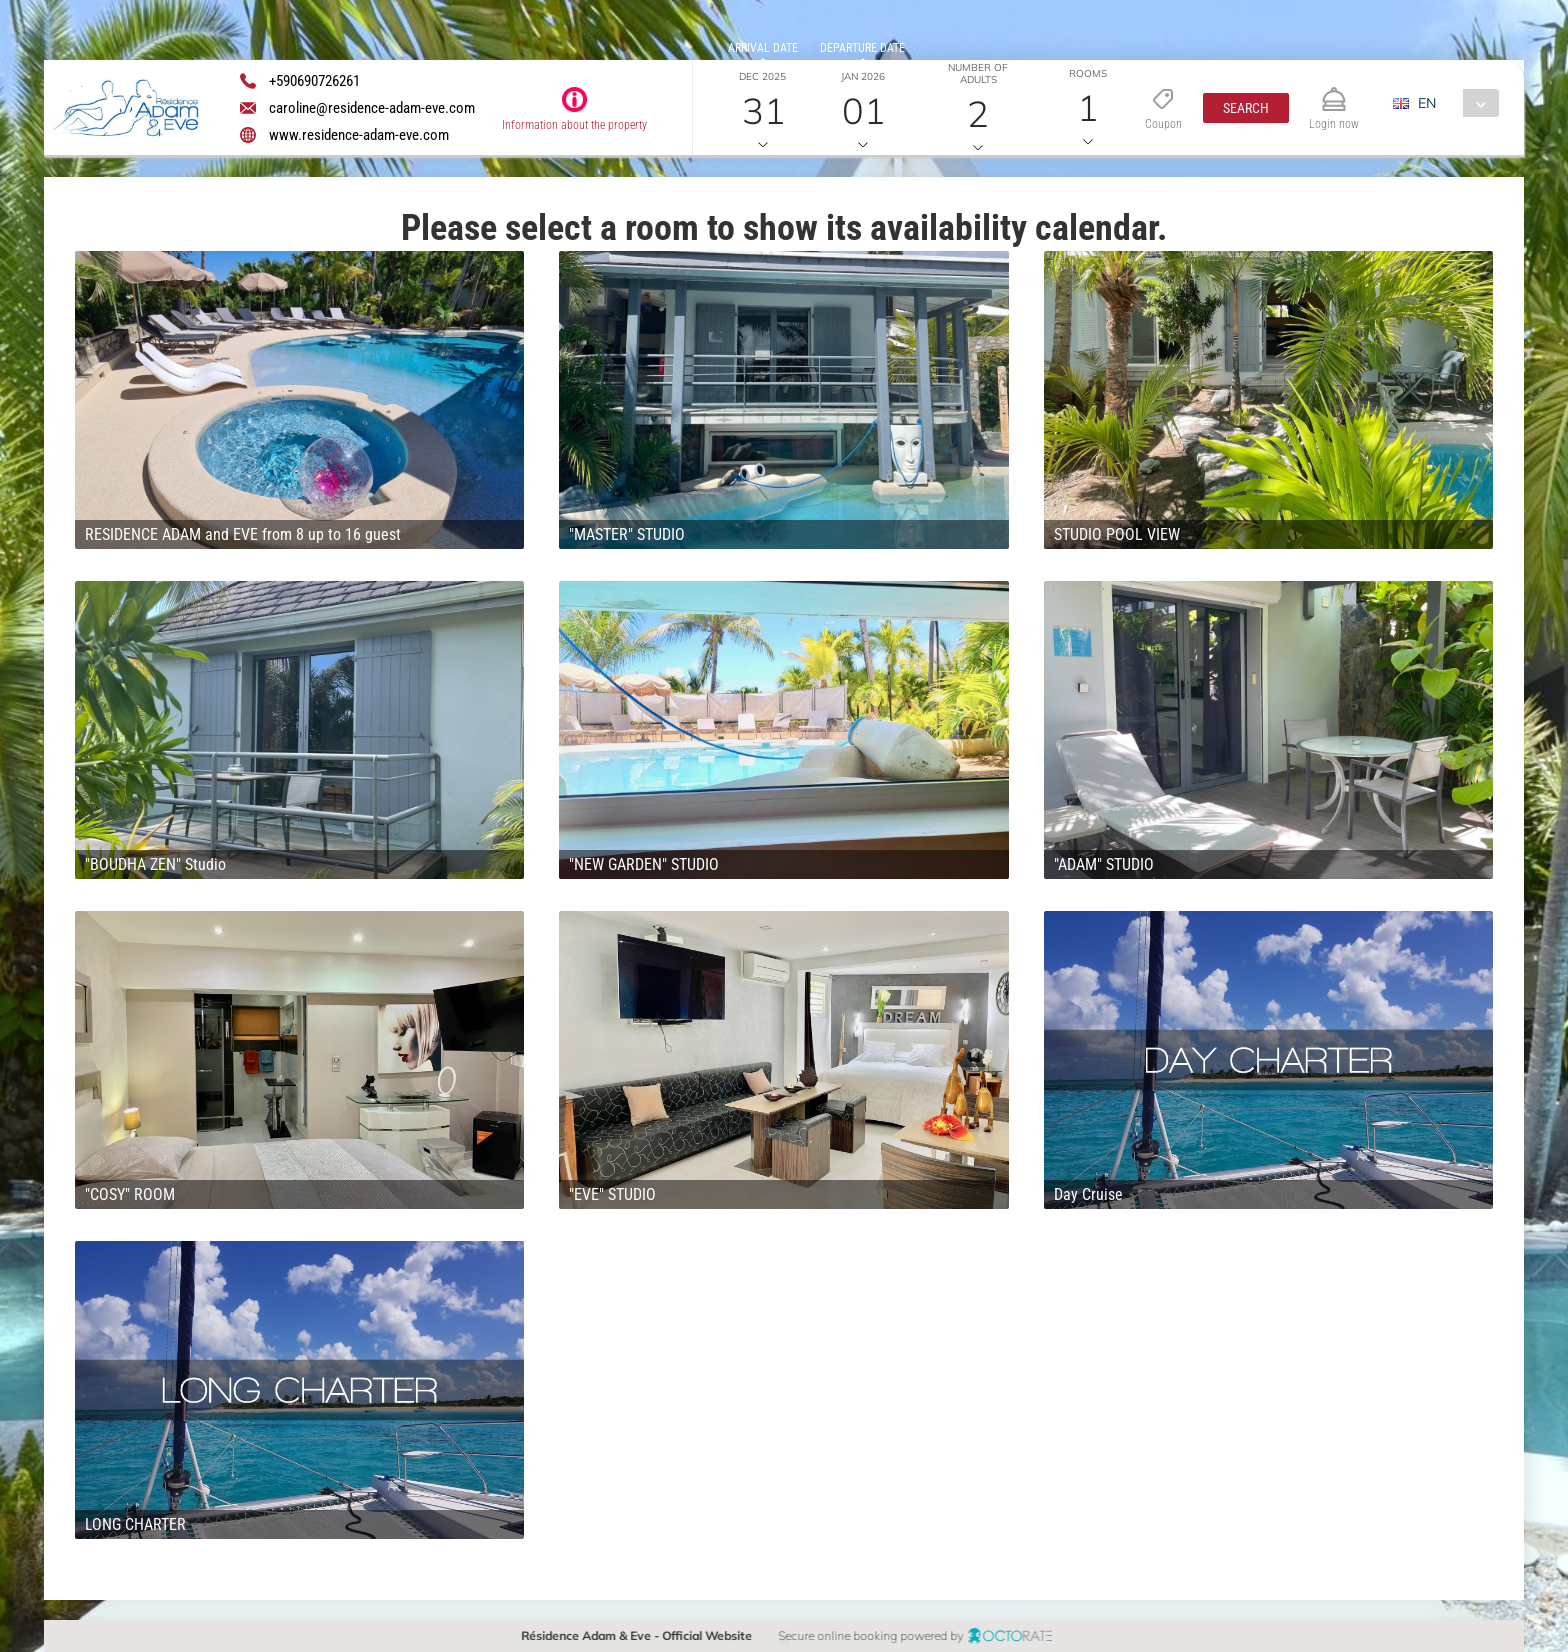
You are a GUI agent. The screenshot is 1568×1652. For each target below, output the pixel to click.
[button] (1246, 108)
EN (1427, 103)
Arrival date (763, 48)
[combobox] (1453, 103)
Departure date (862, 48)
